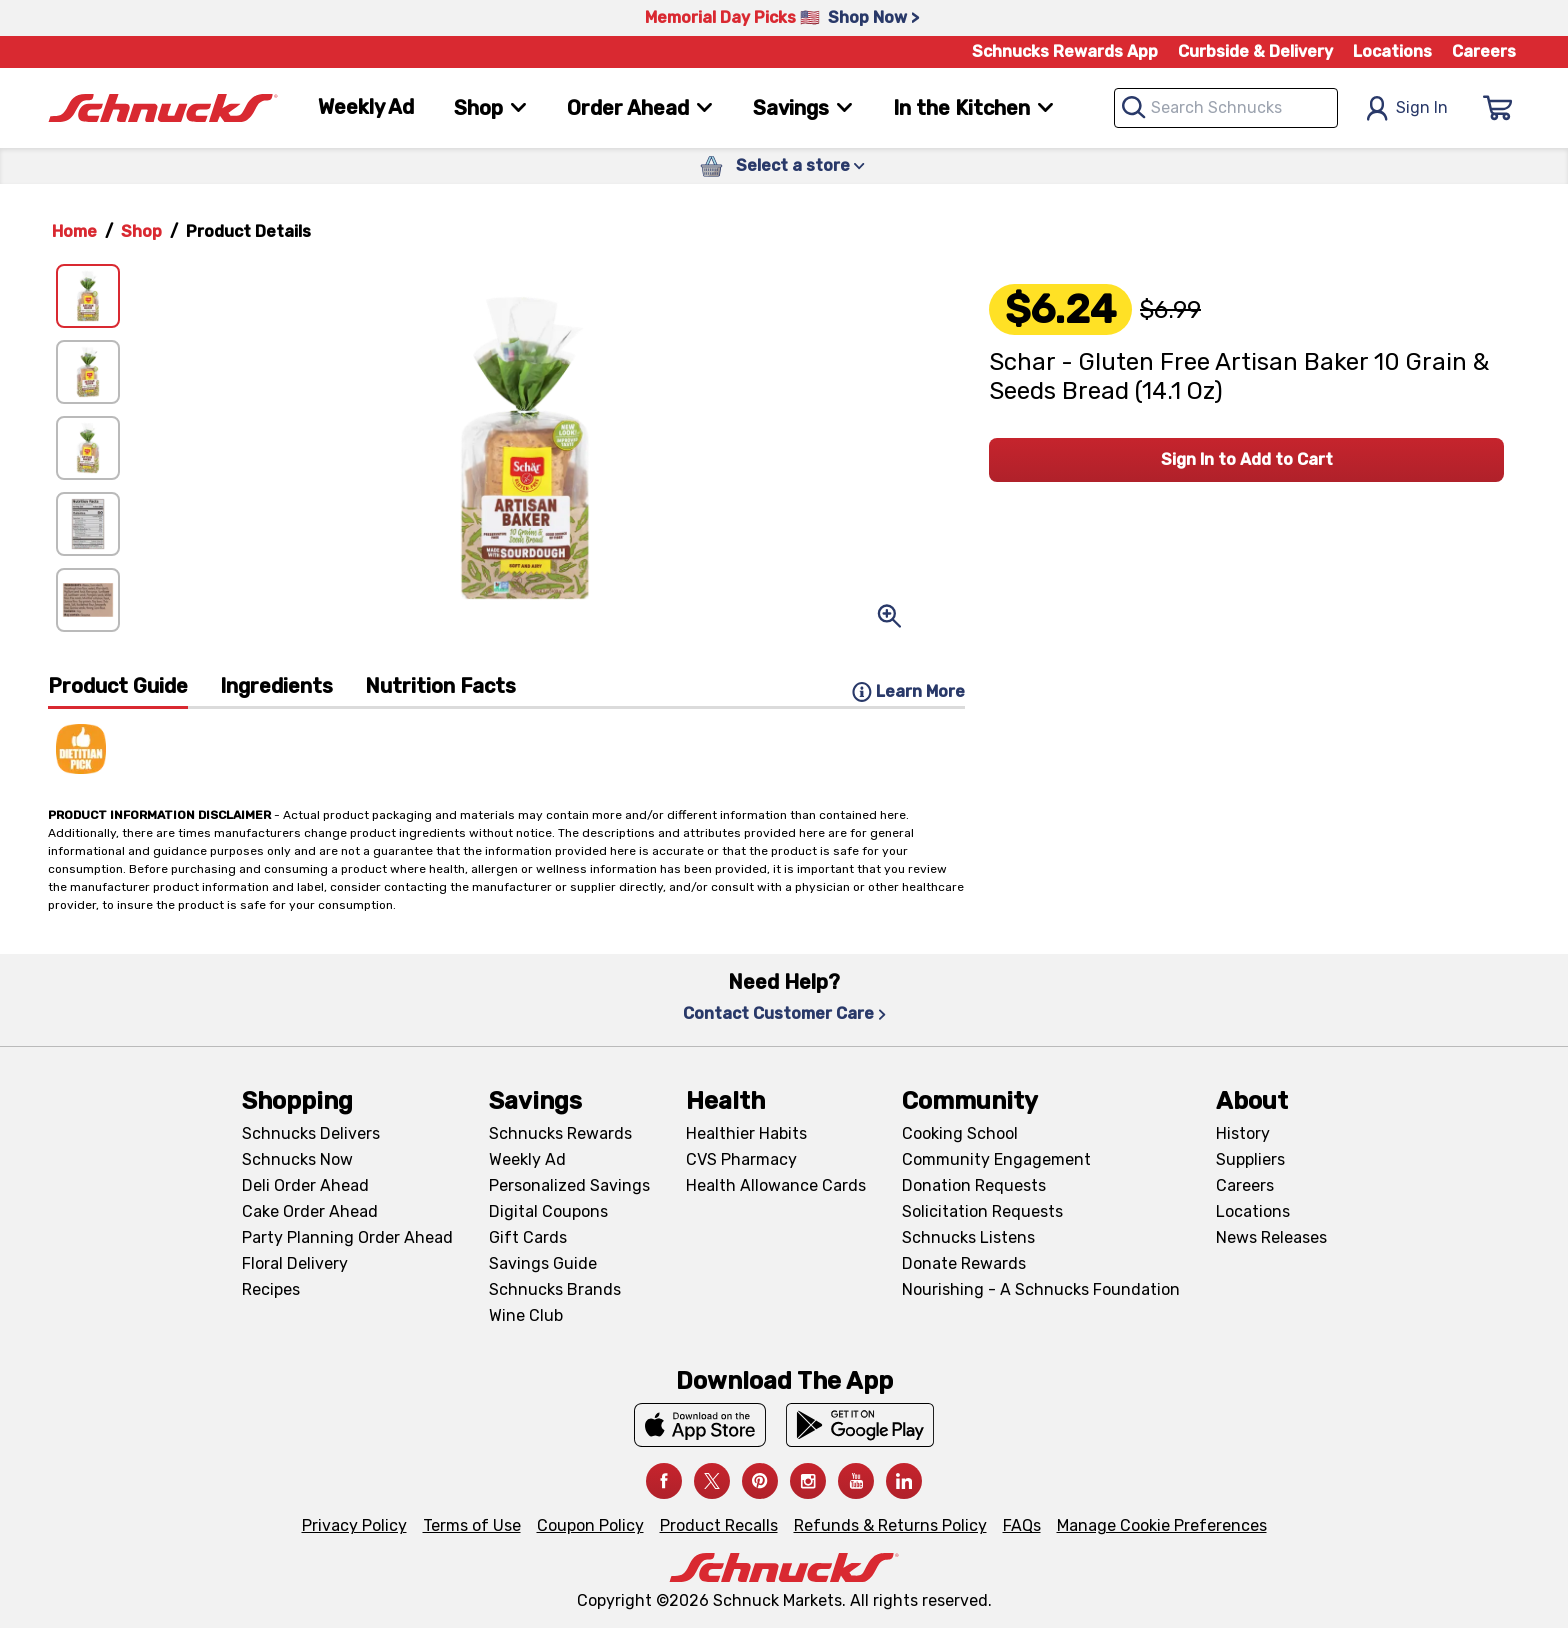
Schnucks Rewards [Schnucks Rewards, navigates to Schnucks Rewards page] (560, 1133)
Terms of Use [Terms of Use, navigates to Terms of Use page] (472, 1525)
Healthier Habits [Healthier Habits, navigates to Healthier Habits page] (746, 1133)
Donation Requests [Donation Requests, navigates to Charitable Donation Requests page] (974, 1185)
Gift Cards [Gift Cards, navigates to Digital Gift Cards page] (528, 1237)
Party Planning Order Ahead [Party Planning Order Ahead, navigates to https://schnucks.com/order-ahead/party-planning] (347, 1237)
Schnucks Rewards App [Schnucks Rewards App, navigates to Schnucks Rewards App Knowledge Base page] (1065, 51)
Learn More (908, 692)
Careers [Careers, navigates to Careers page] (1484, 51)
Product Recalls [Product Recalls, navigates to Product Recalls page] (719, 1525)
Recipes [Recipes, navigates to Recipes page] (271, 1289)
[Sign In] (1498, 108)
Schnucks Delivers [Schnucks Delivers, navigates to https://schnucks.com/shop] (311, 1133)
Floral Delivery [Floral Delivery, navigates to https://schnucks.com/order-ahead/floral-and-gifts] (295, 1263)
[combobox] (1226, 108)
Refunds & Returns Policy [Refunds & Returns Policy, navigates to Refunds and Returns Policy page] (890, 1525)
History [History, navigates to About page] (1243, 1133)
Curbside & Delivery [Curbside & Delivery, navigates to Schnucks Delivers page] (1255, 51)
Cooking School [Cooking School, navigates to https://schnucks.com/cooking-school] (960, 1133)
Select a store (800, 165)
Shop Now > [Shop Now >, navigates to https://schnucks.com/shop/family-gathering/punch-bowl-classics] (873, 17)
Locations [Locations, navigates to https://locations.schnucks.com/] (1253, 1211)
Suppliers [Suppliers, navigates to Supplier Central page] (1250, 1159)
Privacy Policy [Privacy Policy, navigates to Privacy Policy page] (354, 1525)
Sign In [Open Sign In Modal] (1407, 108)
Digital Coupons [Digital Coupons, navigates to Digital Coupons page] (548, 1211)
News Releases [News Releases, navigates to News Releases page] (1271, 1237)
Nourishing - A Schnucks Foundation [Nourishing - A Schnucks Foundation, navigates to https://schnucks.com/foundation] (1041, 1289)
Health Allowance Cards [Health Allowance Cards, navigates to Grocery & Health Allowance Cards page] (776, 1185)
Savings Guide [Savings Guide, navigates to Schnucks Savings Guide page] (543, 1263)
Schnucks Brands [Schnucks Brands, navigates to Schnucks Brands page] (555, 1289)
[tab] (118, 690)
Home (74, 231)
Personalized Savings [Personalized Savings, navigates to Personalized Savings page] (569, 1185)
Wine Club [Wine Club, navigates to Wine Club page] (526, 1315)
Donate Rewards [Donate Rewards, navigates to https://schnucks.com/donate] (964, 1263)
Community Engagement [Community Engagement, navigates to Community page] (996, 1159)
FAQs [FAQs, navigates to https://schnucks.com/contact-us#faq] (1022, 1525)
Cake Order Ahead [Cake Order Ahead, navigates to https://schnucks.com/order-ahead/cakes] (310, 1211)
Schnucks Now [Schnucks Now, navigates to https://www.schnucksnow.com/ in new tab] (297, 1159)
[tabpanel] (506, 741)
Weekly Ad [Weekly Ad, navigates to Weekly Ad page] (366, 107)
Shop (141, 231)
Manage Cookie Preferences (1162, 1525)
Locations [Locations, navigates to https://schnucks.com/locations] (1392, 51)
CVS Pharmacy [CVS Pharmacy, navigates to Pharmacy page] (741, 1159)
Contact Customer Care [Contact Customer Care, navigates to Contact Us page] (784, 1013)
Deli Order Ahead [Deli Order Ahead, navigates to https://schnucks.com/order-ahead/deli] (305, 1185)
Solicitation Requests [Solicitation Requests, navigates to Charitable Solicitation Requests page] (982, 1211)
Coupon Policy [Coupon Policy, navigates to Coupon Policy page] (590, 1525)
